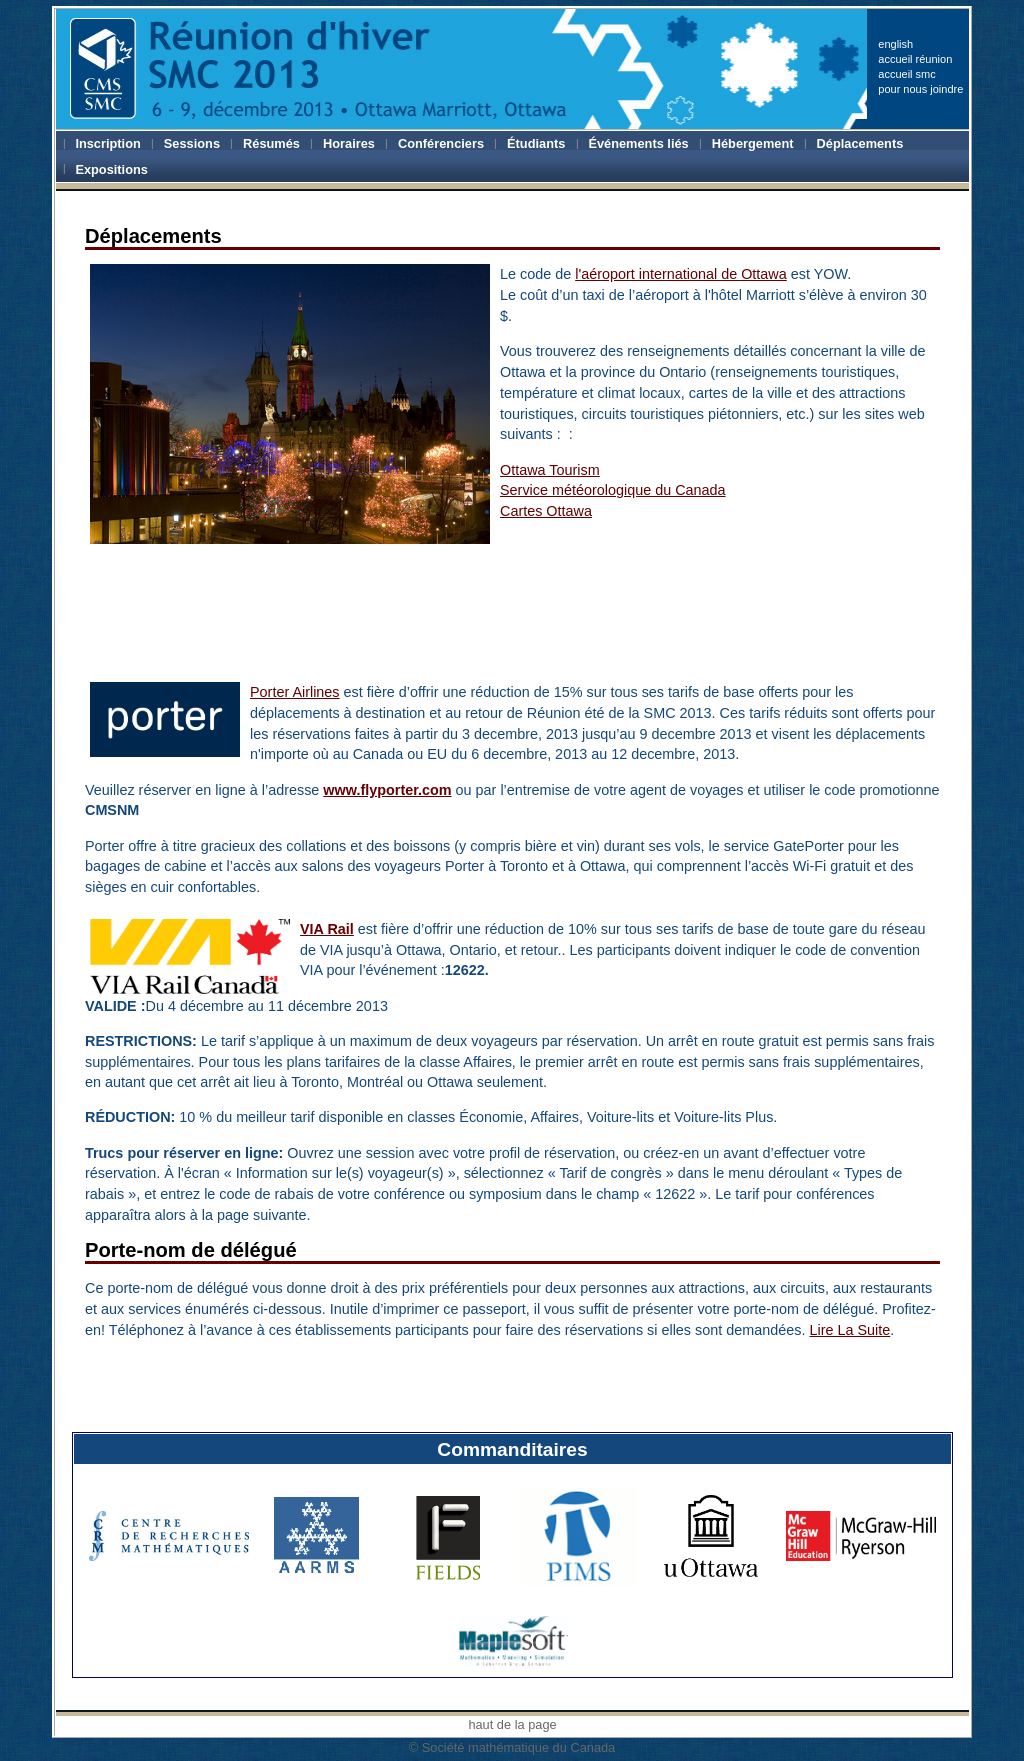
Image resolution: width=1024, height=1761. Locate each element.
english (895, 44)
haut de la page (512, 1724)
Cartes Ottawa (546, 511)
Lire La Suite (849, 1330)
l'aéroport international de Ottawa (681, 274)
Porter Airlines (295, 692)
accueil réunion (915, 59)
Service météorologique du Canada (613, 490)
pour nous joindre (920, 89)
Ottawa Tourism (550, 470)
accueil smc (906, 74)
